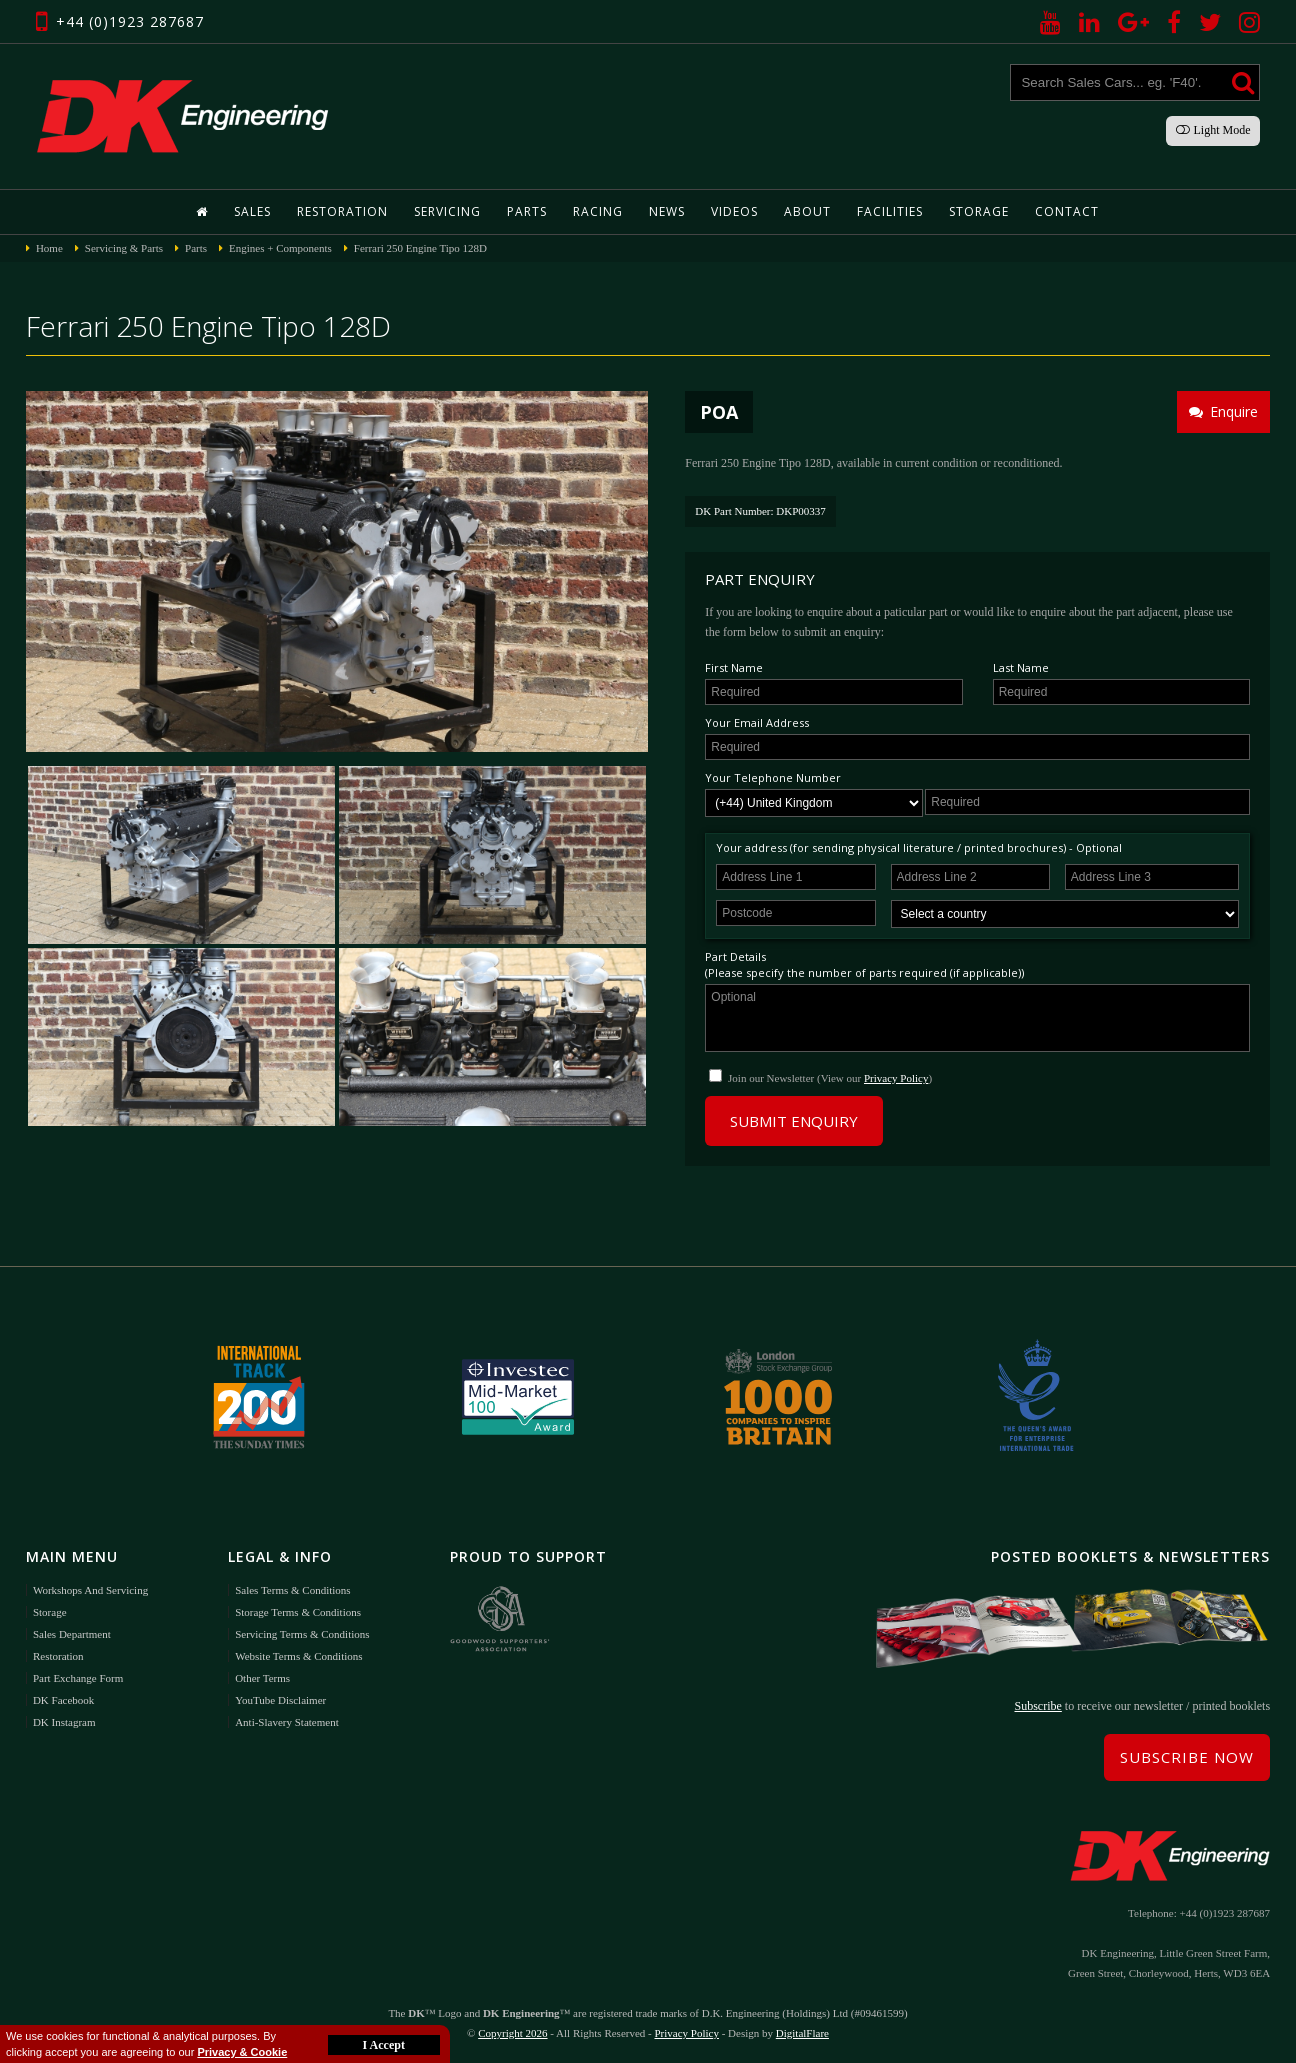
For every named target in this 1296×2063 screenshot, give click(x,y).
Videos (734, 211)
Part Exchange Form (78, 1678)
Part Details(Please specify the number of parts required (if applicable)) (864, 964)
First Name (734, 667)
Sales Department (72, 1634)
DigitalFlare (802, 2033)
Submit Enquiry (794, 1121)
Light (1213, 130)
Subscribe (1038, 1706)
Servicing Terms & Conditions (302, 1634)
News (667, 211)
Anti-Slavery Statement (287, 1722)
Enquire (1223, 411)
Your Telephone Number (773, 777)
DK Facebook (63, 1700)
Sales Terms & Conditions (292, 1590)
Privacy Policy (896, 1078)
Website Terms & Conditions (298, 1656)
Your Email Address (757, 722)
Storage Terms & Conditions (298, 1612)
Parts (527, 211)
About (807, 211)
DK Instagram (64, 1722)
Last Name (1021, 667)
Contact (1067, 211)
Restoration (342, 211)
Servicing (447, 211)
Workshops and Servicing (90, 1590)
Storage (979, 211)
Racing (598, 211)
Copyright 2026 (512, 2033)
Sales (252, 211)
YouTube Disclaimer (280, 1700)
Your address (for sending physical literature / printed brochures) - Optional (919, 847)
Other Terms (262, 1678)
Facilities (890, 211)
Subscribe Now (1187, 1757)
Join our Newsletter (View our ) (830, 1078)
